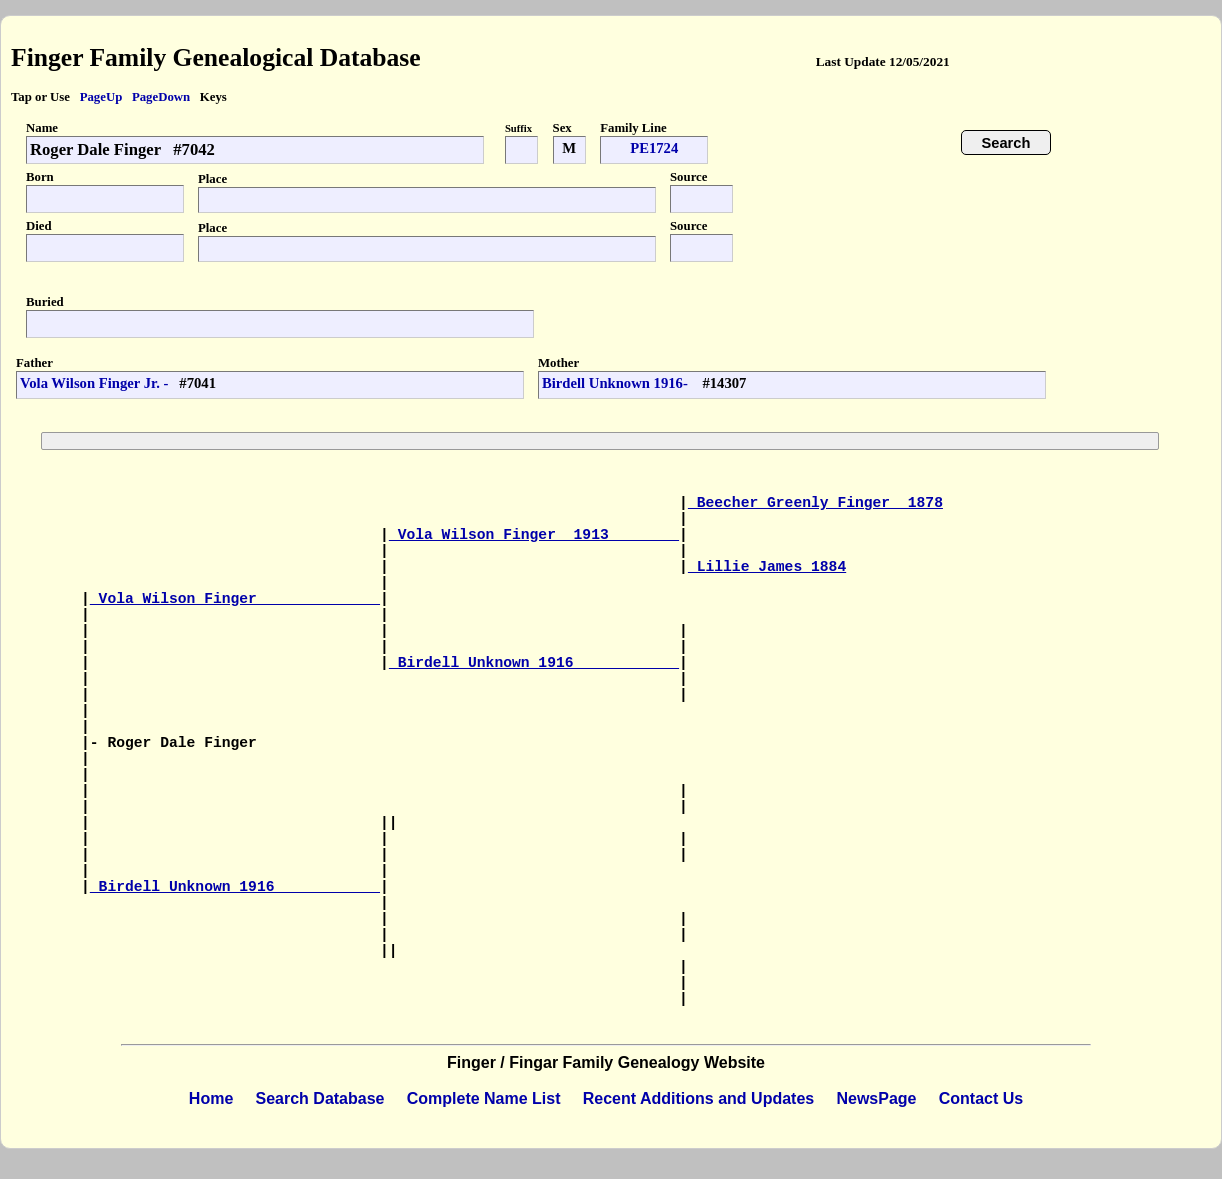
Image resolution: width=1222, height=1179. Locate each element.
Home (211, 1098)
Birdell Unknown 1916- (616, 383)
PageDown (161, 97)
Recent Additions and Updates (698, 1098)
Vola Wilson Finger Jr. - (94, 383)
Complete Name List (484, 1098)
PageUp (101, 97)
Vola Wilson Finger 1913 (534, 535)
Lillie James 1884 (767, 567)
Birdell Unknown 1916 (534, 663)
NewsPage (876, 1098)
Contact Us (981, 1098)
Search (1006, 143)
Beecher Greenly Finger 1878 (815, 503)
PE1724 (654, 148)
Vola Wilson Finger (235, 599)
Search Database (320, 1098)
